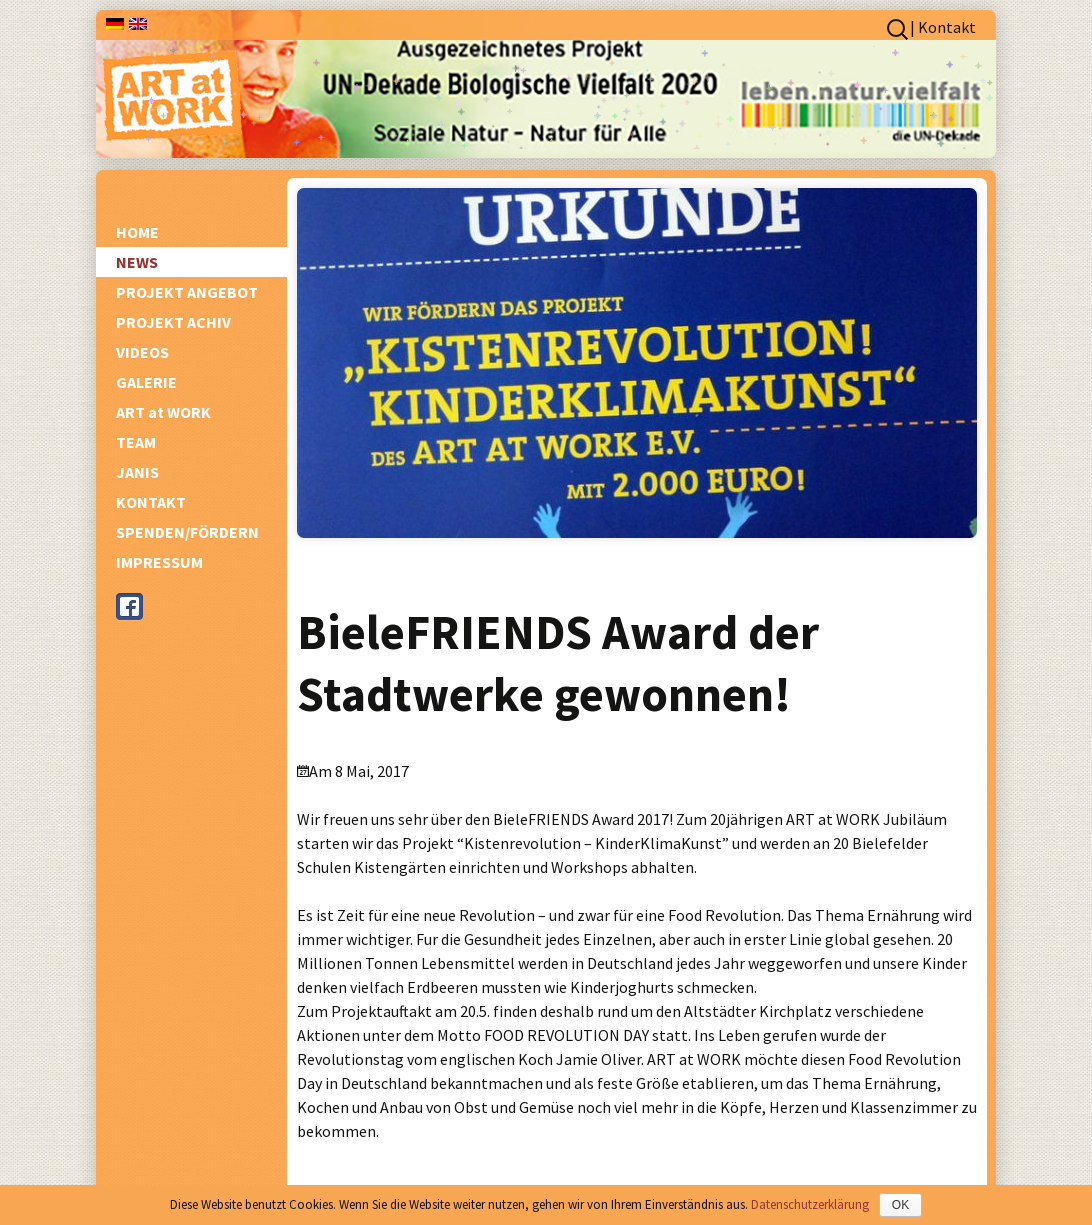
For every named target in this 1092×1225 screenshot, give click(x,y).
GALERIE (146, 382)
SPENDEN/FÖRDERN (187, 532)
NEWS (137, 262)
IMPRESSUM (159, 562)
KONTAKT (151, 502)
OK (900, 1205)
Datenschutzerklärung (810, 1204)
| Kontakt (943, 27)
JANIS (137, 472)
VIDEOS (142, 352)
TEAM (136, 442)
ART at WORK (163, 412)
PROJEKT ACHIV (173, 322)
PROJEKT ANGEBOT (187, 292)
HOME (137, 232)
